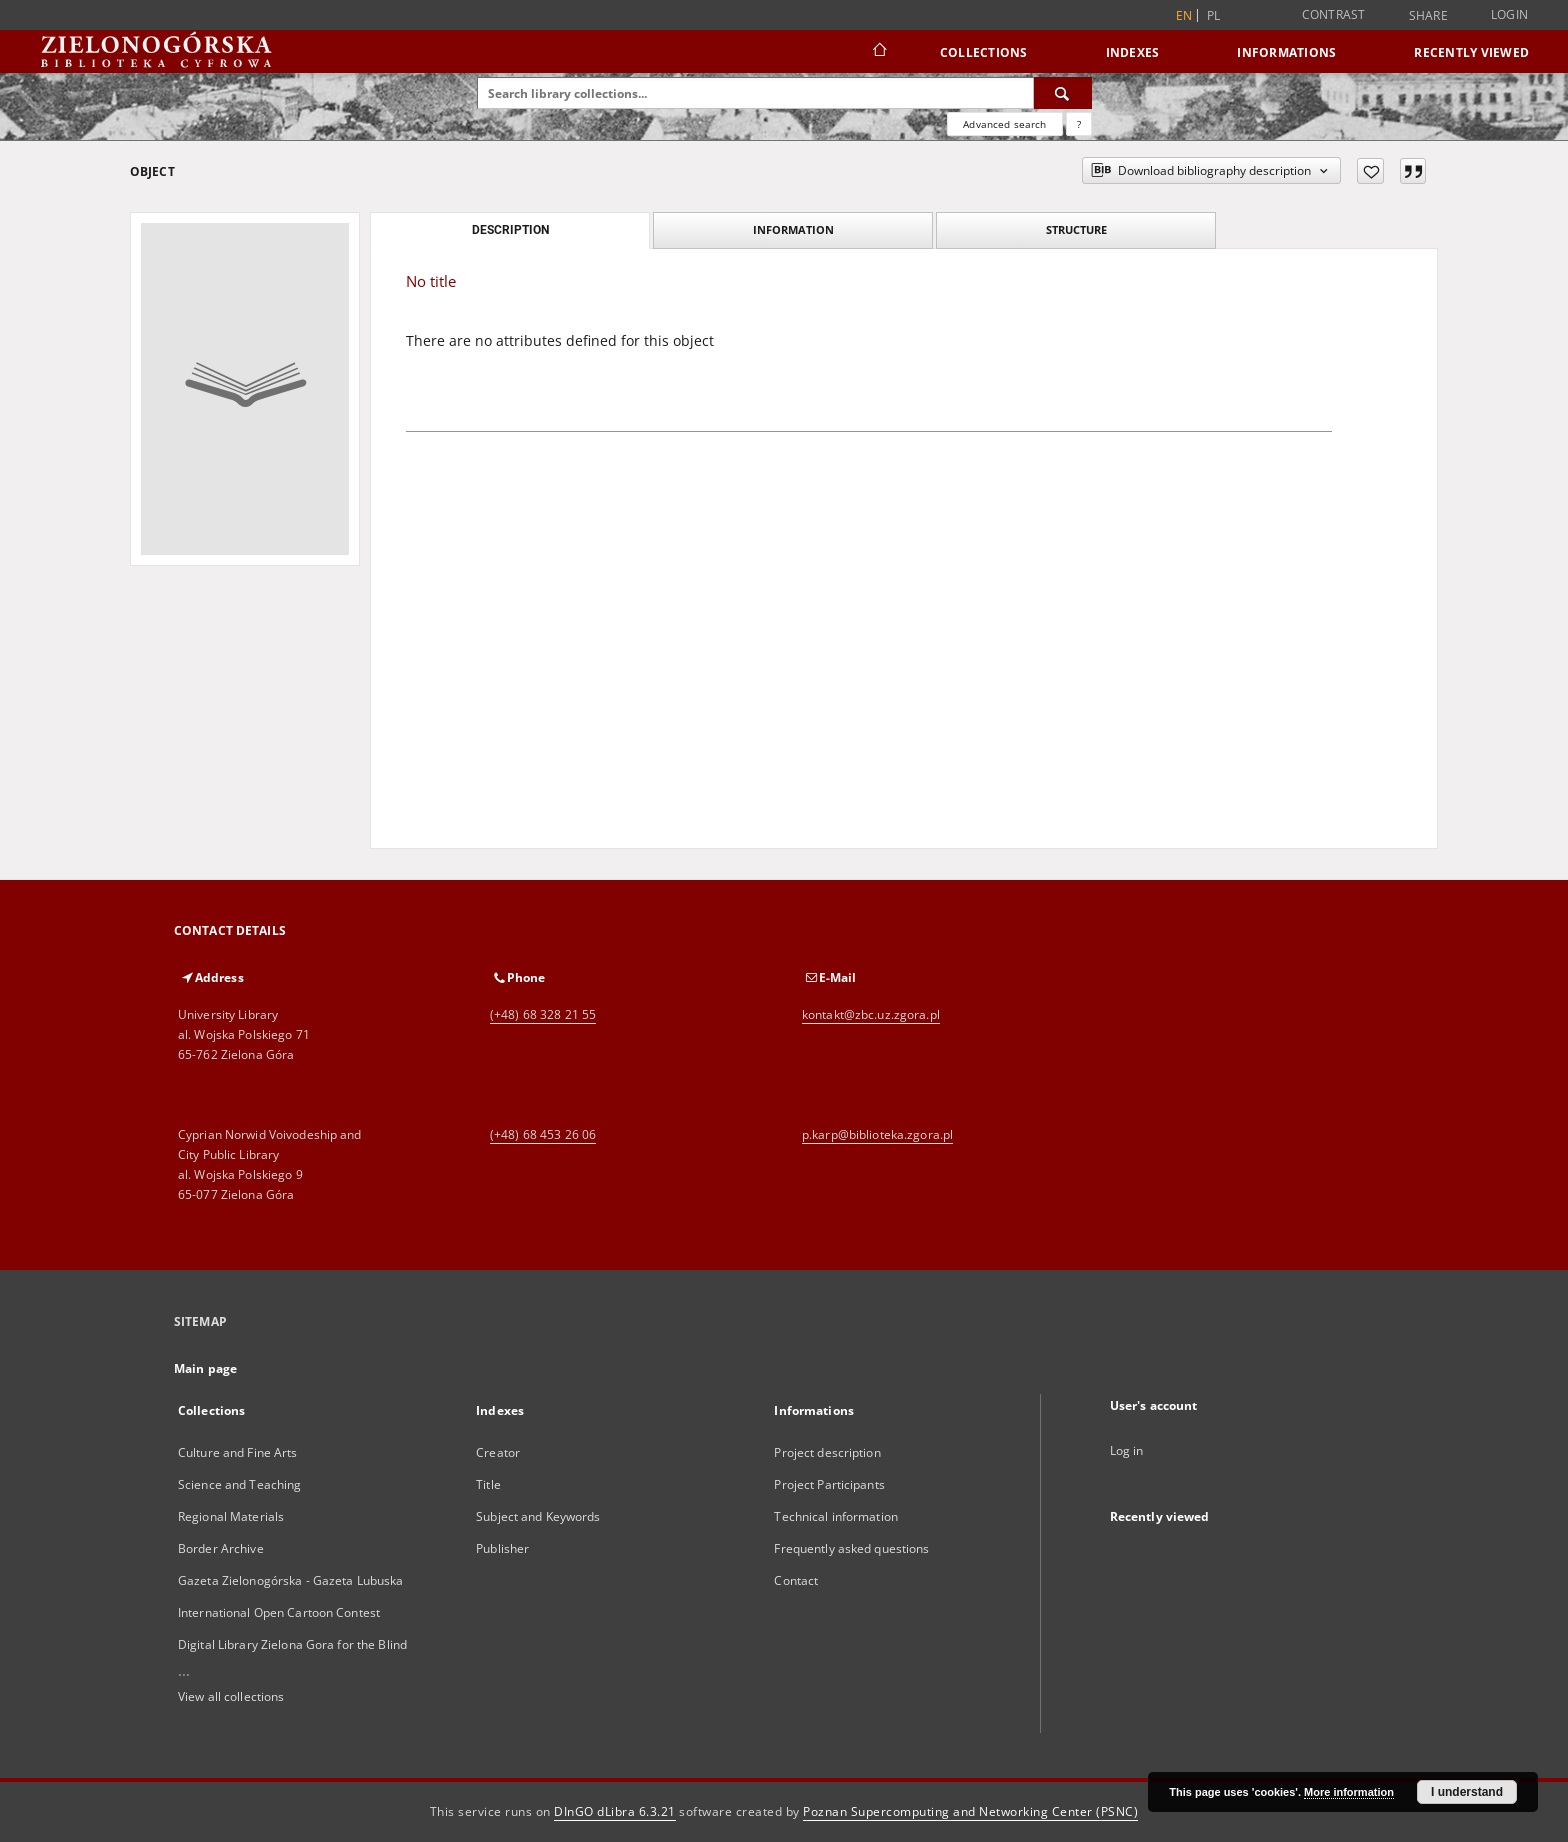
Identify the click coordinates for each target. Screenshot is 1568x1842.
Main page (205, 1368)
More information (1349, 1792)
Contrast (1334, 14)
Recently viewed (1471, 52)
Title (488, 1484)
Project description (827, 1452)
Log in (1127, 1450)
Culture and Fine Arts (238, 1452)
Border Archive (221, 1548)
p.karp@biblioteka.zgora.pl (877, 1134)
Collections (984, 52)
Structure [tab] (1076, 229)
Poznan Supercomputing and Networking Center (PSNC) (970, 1811)
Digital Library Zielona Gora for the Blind (292, 1644)
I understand (1467, 1792)
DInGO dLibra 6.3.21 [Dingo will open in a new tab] (615, 1811)
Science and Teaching (239, 1484)
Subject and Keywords (538, 1516)
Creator (498, 1452)
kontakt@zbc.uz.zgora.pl (871, 1014)
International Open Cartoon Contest (279, 1612)
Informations (1286, 52)
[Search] (1063, 93)
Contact (796, 1580)
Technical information (836, 1516)
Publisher (502, 1548)
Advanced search (1004, 124)
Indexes (1133, 52)
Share (1428, 16)
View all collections (231, 1696)
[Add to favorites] (1370, 171)
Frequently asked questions (851, 1548)
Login (1509, 14)
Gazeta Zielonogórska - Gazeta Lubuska (290, 1580)
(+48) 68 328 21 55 (543, 1014)
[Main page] (878, 52)
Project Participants (829, 1484)
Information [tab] (793, 229)
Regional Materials (231, 1516)
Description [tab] (510, 230)
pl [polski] (1214, 15)
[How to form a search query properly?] (1079, 124)
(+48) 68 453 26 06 (543, 1134)
